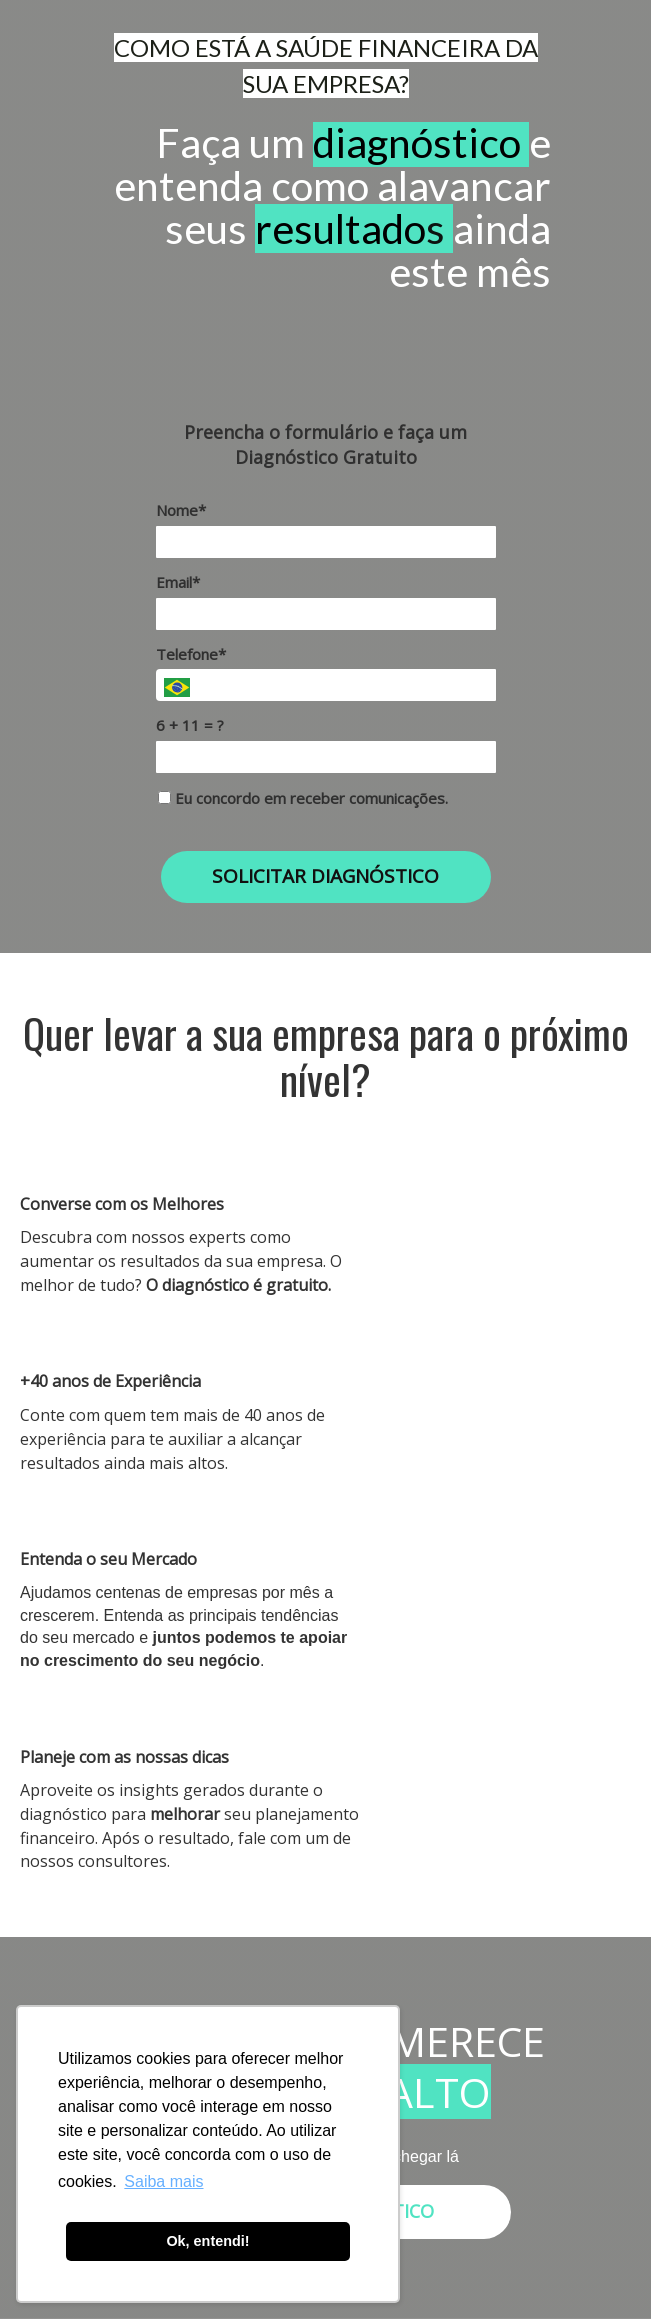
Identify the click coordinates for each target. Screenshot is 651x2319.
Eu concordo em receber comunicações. (303, 798)
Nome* (181, 510)
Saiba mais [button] (163, 2181)
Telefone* (191, 654)
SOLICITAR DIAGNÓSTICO (325, 876)
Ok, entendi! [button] (207, 2241)
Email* (178, 582)
